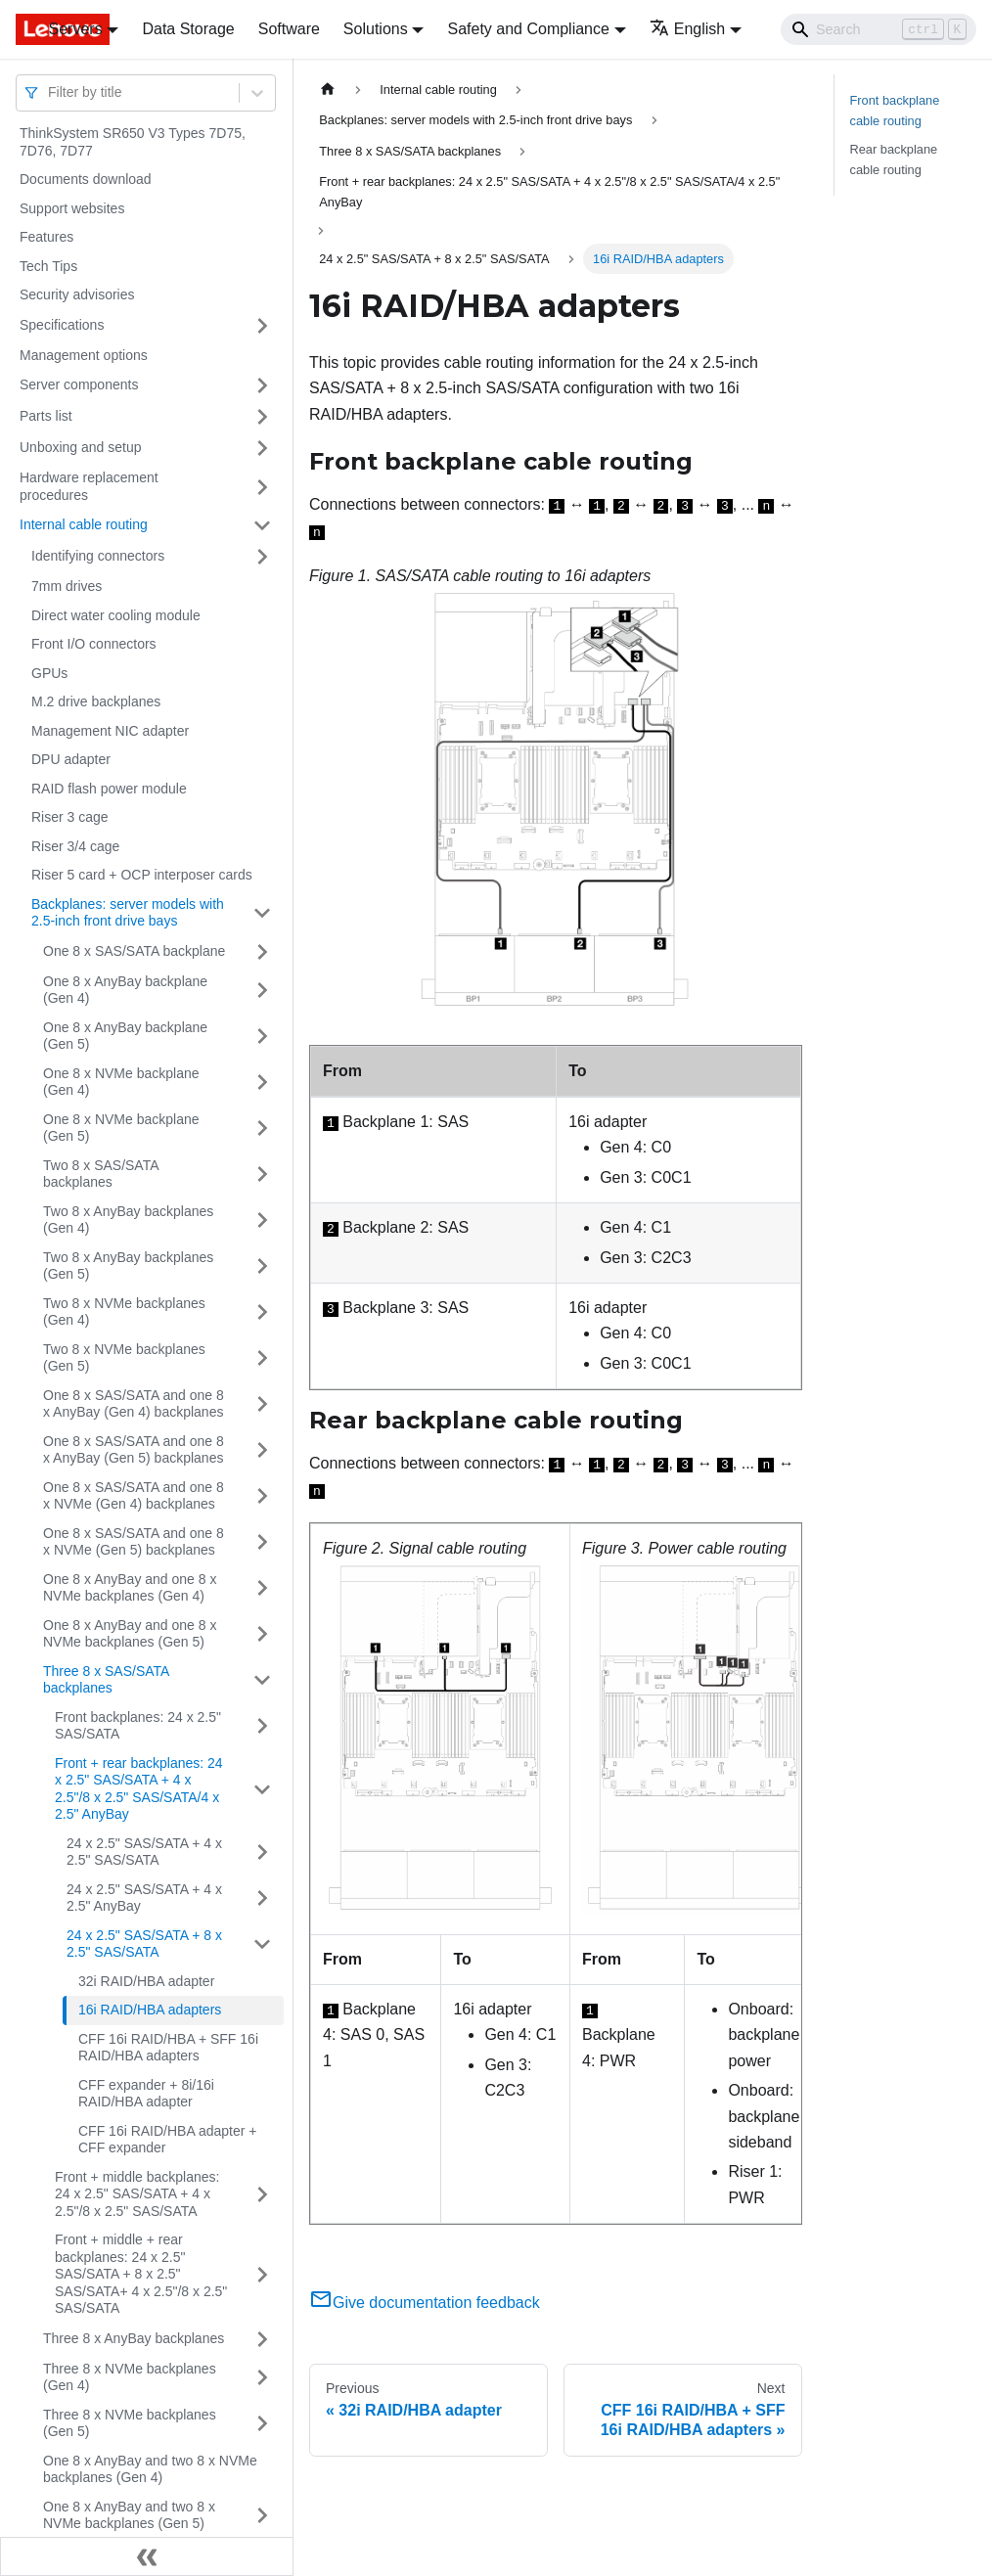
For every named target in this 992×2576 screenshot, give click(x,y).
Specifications (62, 325)
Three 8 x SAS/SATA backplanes (106, 1679)
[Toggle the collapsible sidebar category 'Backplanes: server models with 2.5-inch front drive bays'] (262, 913)
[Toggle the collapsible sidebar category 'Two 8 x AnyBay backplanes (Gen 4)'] (262, 1220)
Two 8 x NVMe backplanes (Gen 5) (124, 1358)
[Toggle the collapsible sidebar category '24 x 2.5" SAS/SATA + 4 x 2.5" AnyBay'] (262, 1898)
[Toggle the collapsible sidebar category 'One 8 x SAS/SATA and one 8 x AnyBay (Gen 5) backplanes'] (262, 1450)
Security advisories (77, 294)
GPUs (49, 673)
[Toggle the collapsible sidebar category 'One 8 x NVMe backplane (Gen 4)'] (262, 1083)
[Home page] (327, 89)
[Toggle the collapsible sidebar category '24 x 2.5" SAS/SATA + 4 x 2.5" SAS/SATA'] (262, 1853)
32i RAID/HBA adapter (146, 1981)
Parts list (46, 416)
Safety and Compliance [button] (528, 29)
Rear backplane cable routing (894, 159)
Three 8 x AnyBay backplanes (133, 2338)
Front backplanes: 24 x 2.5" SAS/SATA (138, 1725)
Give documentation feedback (424, 2302)
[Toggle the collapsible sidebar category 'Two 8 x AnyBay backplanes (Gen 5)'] (262, 1266)
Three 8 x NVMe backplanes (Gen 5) (129, 2423)
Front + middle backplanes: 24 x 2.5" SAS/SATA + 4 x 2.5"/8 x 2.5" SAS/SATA (137, 2194)
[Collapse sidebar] (146, 2556)
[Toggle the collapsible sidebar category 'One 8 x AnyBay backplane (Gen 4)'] (262, 991)
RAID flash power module (109, 788)
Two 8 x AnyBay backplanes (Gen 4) (128, 1220)
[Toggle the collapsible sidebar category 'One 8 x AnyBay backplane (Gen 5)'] (262, 1037)
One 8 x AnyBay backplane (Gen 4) (125, 990)
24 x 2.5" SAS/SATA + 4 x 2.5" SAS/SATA (144, 1852)
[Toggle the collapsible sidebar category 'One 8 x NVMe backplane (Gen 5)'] (262, 1129)
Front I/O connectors (94, 644)
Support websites (72, 208)
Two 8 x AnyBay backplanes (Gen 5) (128, 1266)
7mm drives (66, 586)
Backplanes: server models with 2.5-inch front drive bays (127, 912)
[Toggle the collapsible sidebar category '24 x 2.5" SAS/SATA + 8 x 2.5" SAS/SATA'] (262, 1944)
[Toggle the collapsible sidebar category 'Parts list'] (262, 416)
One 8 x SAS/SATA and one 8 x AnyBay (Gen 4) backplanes (133, 1404)
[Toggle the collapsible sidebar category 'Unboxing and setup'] (262, 448)
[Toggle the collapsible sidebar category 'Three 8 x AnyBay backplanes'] (262, 2339)
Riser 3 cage (70, 817)
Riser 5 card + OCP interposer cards (141, 874)
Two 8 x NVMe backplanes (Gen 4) (124, 1312)
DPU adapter (71, 759)
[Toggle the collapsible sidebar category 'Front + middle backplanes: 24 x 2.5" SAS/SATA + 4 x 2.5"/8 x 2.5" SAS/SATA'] (262, 2195)
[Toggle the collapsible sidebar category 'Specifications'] (262, 325)
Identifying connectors (97, 556)
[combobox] (50, 92)
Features (46, 237)
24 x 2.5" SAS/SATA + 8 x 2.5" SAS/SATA (144, 1944)
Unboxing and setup (81, 447)
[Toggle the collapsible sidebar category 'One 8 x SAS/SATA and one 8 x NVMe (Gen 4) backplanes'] (262, 1496)
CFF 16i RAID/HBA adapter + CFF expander (167, 2139)
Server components (79, 384)
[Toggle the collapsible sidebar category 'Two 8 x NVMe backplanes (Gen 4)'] (262, 1312)
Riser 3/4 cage (75, 846)
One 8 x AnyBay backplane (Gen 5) (125, 1036)
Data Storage (188, 29)
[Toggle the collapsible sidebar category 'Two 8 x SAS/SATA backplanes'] (262, 1175)
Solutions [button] (375, 29)
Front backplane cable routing (895, 110)
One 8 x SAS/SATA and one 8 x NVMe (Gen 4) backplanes (133, 1496)
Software (289, 29)
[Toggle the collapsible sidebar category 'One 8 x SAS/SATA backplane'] (262, 952)
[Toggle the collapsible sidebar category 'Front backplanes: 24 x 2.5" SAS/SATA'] (262, 1726)
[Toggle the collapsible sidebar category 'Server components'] (262, 385)
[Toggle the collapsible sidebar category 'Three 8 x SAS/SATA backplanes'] (262, 1680)
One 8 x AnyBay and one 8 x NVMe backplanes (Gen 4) (129, 1587)
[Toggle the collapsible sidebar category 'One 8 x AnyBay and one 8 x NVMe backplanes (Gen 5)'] (262, 1634)
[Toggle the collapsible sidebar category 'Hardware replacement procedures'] (262, 487)
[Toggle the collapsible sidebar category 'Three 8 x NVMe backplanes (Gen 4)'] (262, 2378)
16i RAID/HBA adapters (149, 2009)
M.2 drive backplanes (95, 701)
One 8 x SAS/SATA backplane (134, 951)
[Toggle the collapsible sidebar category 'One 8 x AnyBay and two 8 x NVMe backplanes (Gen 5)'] (262, 2516)
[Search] (878, 29)
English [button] (687, 29)
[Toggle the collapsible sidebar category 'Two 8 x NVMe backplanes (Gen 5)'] (262, 1358)
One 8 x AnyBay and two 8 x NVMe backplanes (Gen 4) (150, 2469)
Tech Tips (48, 266)
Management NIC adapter (110, 731)
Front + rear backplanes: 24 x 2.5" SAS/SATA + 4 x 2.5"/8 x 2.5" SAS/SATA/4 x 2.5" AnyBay (139, 1789)
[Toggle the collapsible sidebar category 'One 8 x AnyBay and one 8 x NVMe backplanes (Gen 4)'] (262, 1588)
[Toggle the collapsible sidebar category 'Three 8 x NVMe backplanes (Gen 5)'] (262, 2424)
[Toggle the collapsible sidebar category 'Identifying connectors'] (262, 556)
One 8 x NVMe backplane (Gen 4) (121, 1082)
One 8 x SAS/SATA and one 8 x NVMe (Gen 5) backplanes (133, 1542)
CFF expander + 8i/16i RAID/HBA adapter (146, 2093)
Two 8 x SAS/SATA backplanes (100, 1174)
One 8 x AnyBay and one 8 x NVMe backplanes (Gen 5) (129, 1633)
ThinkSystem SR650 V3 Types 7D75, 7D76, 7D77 (133, 141)
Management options (84, 355)
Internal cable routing (84, 524)
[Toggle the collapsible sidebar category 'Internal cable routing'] (262, 525)
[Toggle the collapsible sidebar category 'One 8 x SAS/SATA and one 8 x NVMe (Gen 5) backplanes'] (262, 1542)
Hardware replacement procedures (89, 486)
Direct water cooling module (116, 615)
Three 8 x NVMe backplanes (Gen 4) (129, 2377)
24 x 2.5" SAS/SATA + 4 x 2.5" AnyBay (144, 1898)
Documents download (86, 179)
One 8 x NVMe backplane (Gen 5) (121, 1128)
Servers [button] (76, 29)
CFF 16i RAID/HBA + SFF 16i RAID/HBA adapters (168, 2047)
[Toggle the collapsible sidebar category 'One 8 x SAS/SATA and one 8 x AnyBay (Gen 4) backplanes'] (262, 1404)
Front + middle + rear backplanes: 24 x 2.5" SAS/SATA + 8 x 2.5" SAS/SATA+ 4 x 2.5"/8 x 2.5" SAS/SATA (141, 2274)
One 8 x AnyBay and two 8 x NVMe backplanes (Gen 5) (129, 2515)
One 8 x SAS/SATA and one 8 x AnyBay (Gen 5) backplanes (133, 1450)
